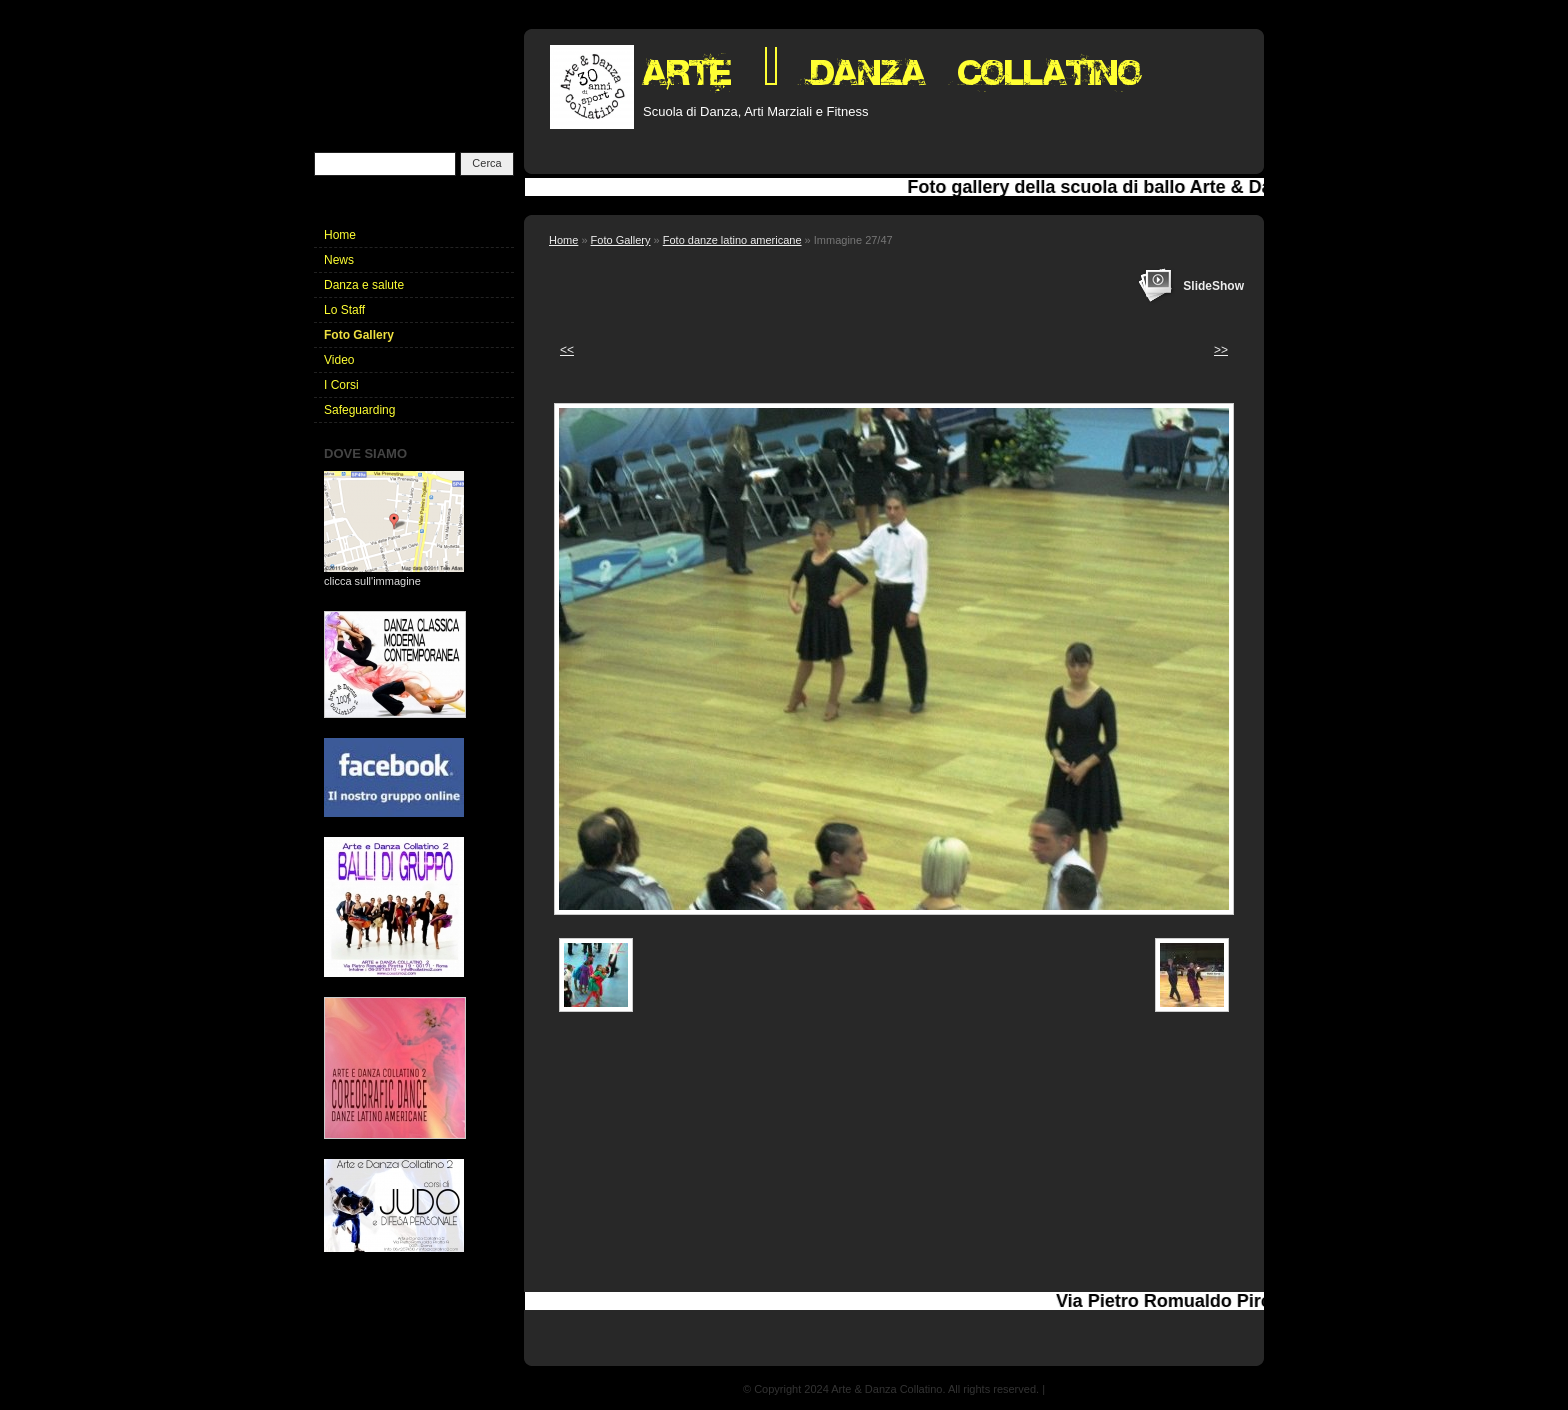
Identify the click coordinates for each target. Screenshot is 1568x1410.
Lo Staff (344, 310)
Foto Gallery (621, 240)
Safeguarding (359, 410)
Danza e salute (364, 285)
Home (563, 240)
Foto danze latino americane (732, 240)
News (339, 260)
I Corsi (341, 385)
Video (339, 360)
